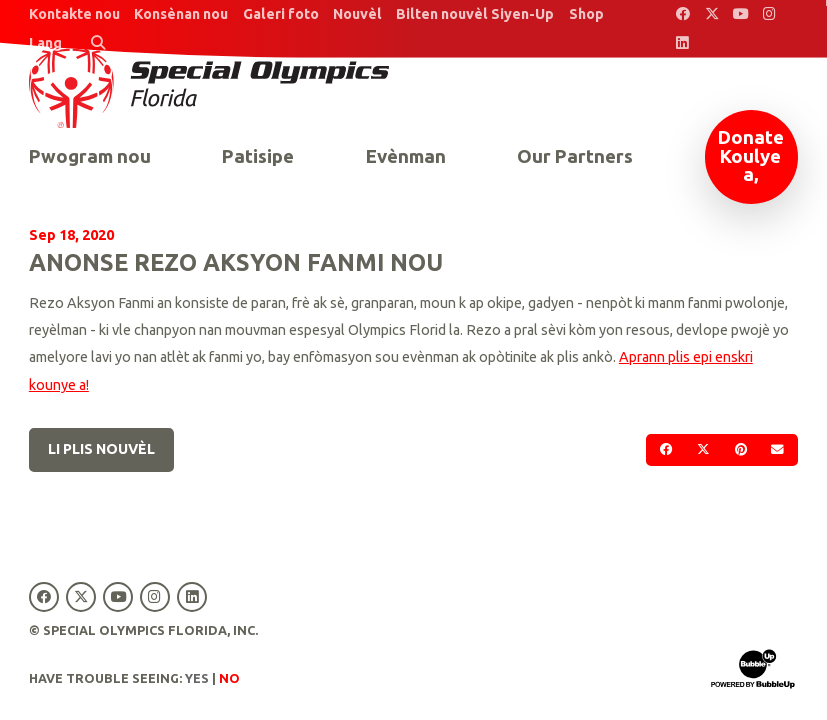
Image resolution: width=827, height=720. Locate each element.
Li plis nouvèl (101, 449)
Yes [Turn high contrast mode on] (197, 678)
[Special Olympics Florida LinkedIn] (682, 43)
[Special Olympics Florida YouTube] (740, 14)
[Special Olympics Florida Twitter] (711, 14)
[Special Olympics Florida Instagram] (769, 14)
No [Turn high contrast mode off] (229, 678)
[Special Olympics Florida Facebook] (682, 14)
